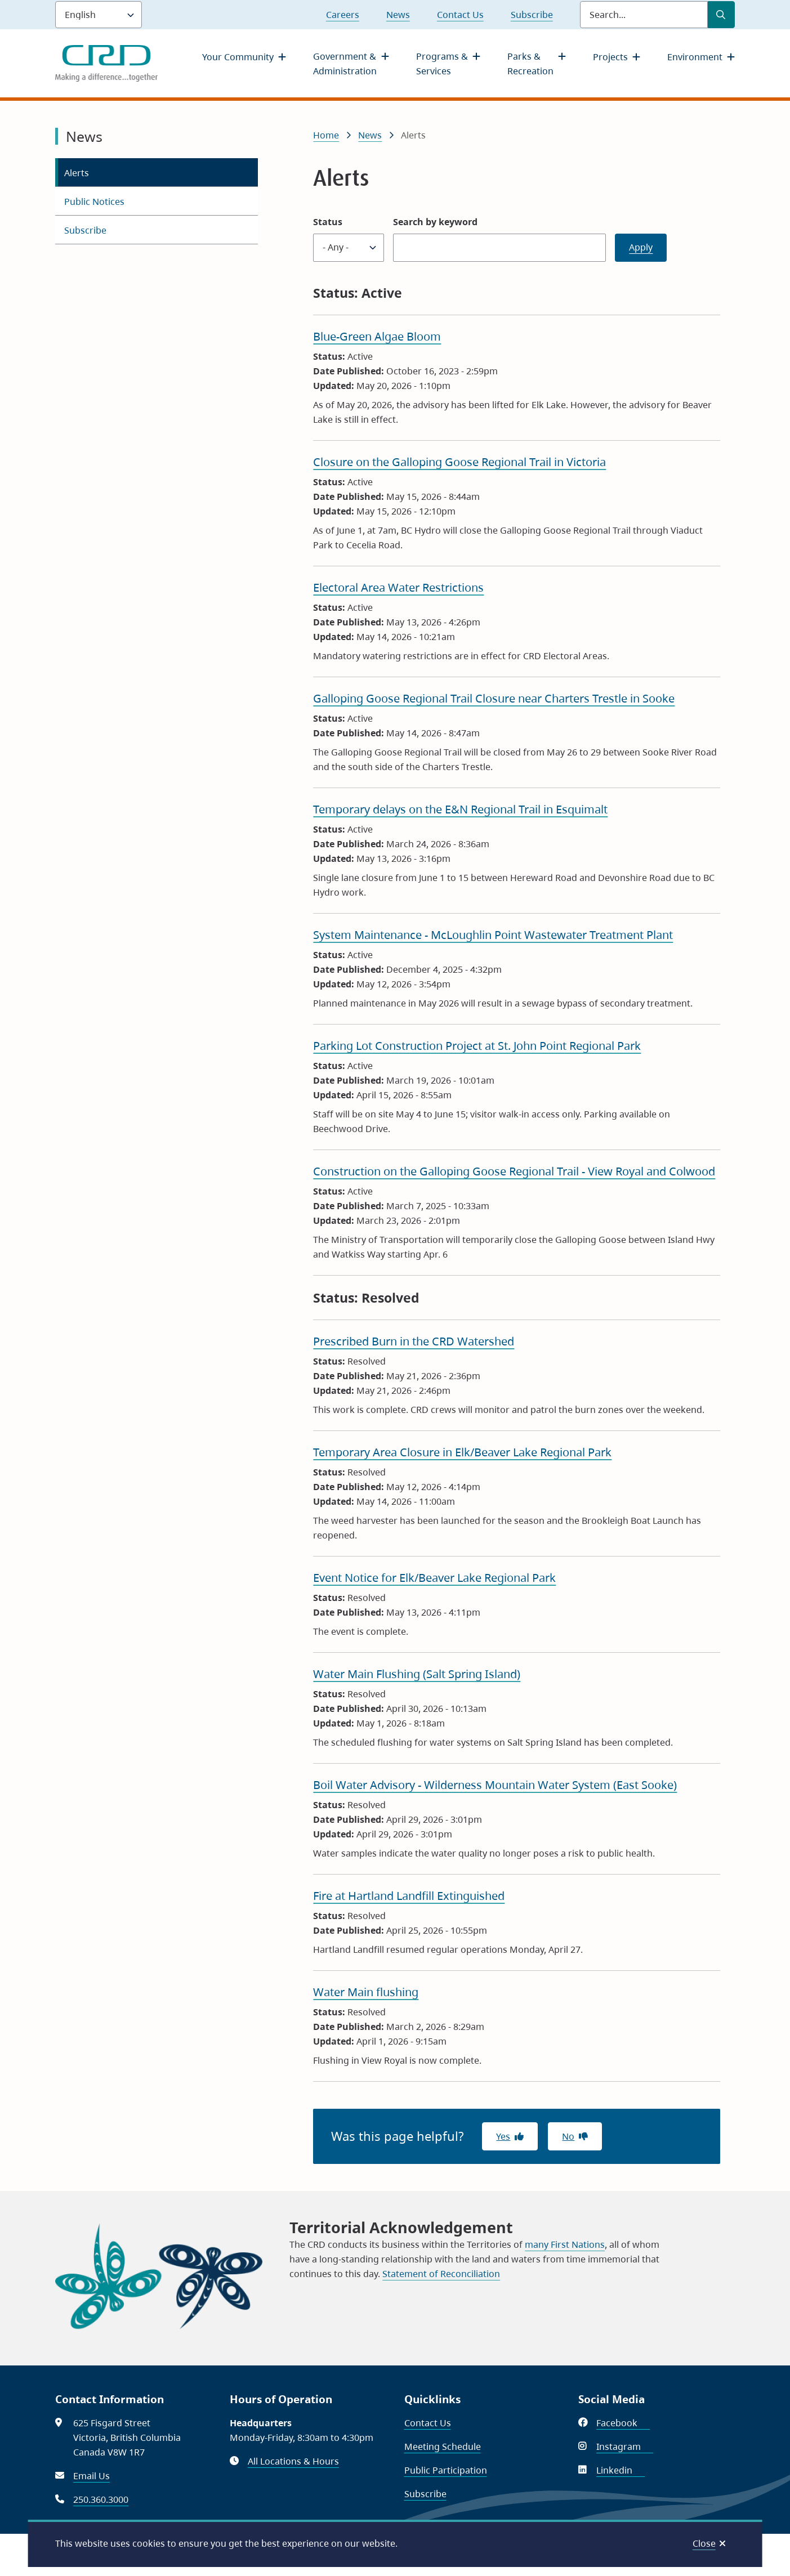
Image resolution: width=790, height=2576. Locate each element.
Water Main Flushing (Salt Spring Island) (416, 1673)
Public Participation (445, 2470)
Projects (610, 57)
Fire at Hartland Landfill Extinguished (409, 1895)
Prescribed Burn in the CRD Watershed (413, 1341)
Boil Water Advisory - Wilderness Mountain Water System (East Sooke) (495, 1784)
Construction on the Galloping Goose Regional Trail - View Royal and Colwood (514, 1171)
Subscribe (532, 14)
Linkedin (620, 2470)
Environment (694, 57)
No (568, 2136)
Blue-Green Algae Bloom (377, 336)
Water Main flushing (365, 1992)
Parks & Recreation (530, 63)
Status (327, 222)
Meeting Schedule (442, 2446)
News (398, 14)
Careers (342, 14)
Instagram (624, 2446)
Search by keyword (435, 222)
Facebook (623, 2423)
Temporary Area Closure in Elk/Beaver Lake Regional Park (462, 1452)
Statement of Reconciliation (441, 2274)
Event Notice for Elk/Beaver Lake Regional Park (434, 1577)
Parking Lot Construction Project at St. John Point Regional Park (477, 1045)
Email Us (91, 2476)
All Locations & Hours (293, 2461)
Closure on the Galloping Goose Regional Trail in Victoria (459, 461)
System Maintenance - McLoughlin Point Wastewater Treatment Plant (493, 934)
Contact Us (460, 14)
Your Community (238, 57)
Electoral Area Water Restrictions (398, 587)
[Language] (98, 14)
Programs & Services (442, 63)
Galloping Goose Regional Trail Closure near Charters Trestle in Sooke (494, 698)
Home (326, 135)
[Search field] (644, 14)
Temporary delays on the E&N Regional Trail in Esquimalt (460, 809)
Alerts (76, 173)
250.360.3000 (100, 2499)
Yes (503, 2136)
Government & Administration (345, 63)
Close (704, 2543)
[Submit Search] (721, 14)
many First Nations (565, 2244)
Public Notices (94, 201)
